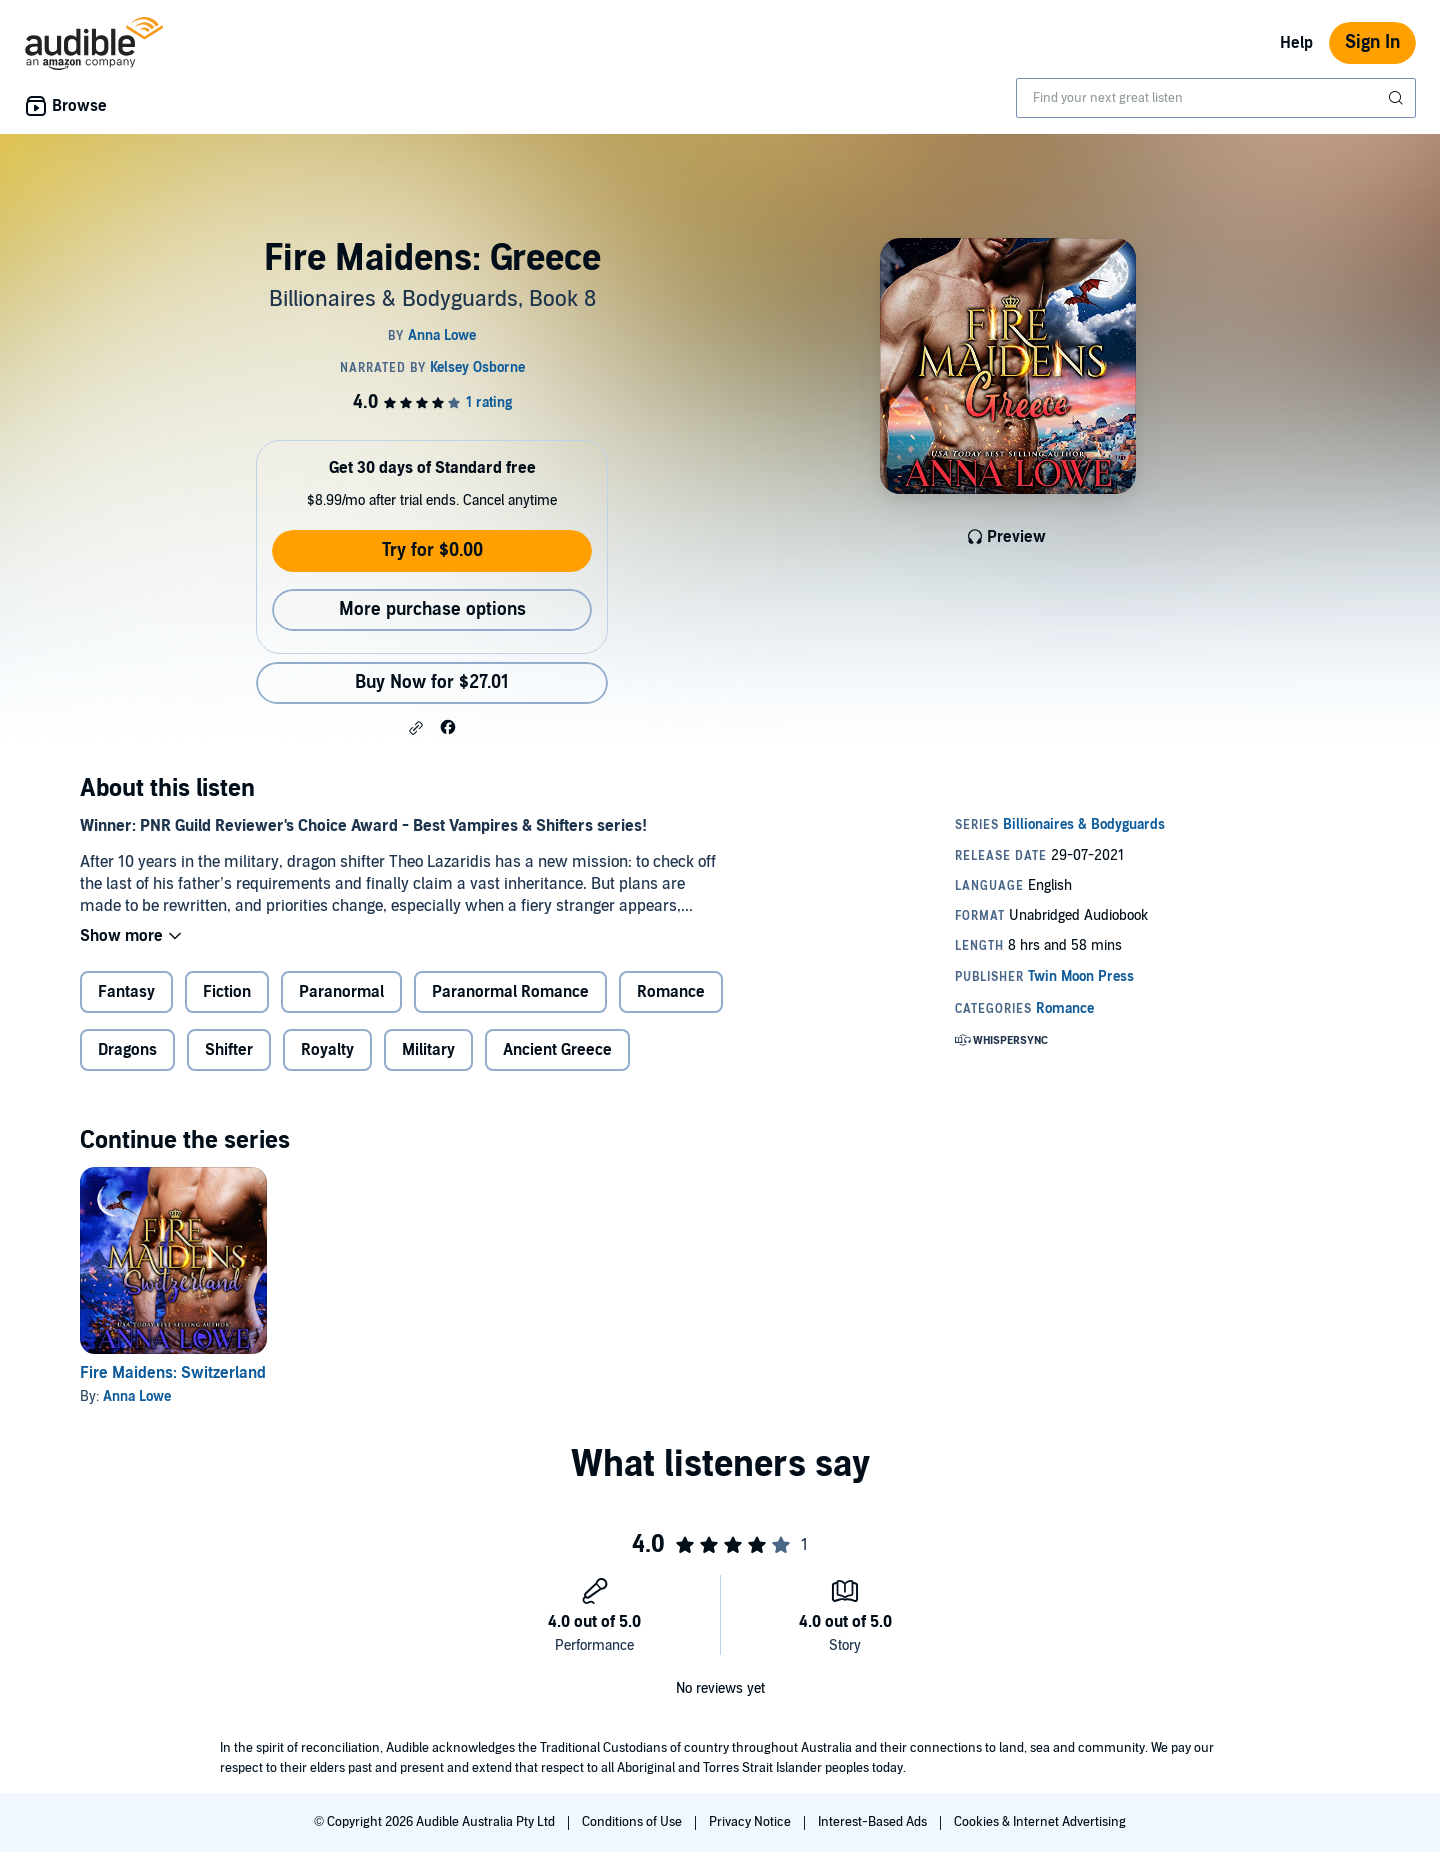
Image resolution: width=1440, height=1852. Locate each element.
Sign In (1372, 42)
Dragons (127, 1050)
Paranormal (341, 992)
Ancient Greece (557, 1050)
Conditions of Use (633, 1822)
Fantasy (126, 992)
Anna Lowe (137, 1396)
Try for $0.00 (432, 550)
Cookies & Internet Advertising (1040, 1822)
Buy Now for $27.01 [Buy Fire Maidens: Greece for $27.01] (432, 682)
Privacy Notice (751, 1822)
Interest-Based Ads (874, 1822)
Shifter (229, 1050)
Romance (671, 992)
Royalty (327, 1050)
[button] (416, 728)
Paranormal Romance (510, 992)
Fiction (227, 992)
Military (428, 1050)
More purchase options (432, 609)
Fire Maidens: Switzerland (173, 1373)
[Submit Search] (1398, 98)
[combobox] (1216, 98)
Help (1296, 43)
